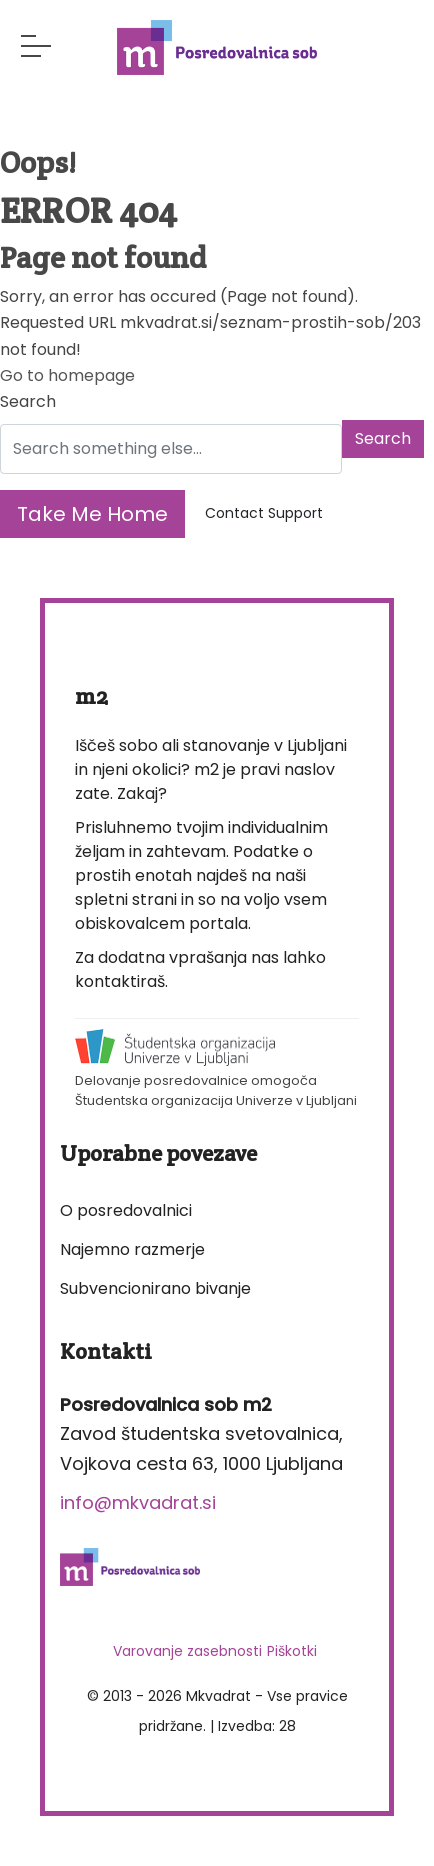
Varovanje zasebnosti (187, 1651)
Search (28, 401)
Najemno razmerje (132, 1249)
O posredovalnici (126, 1210)
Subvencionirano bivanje (155, 1288)
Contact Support (264, 513)
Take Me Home (92, 514)
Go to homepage (67, 375)
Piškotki (292, 1651)
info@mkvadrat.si (138, 1502)
